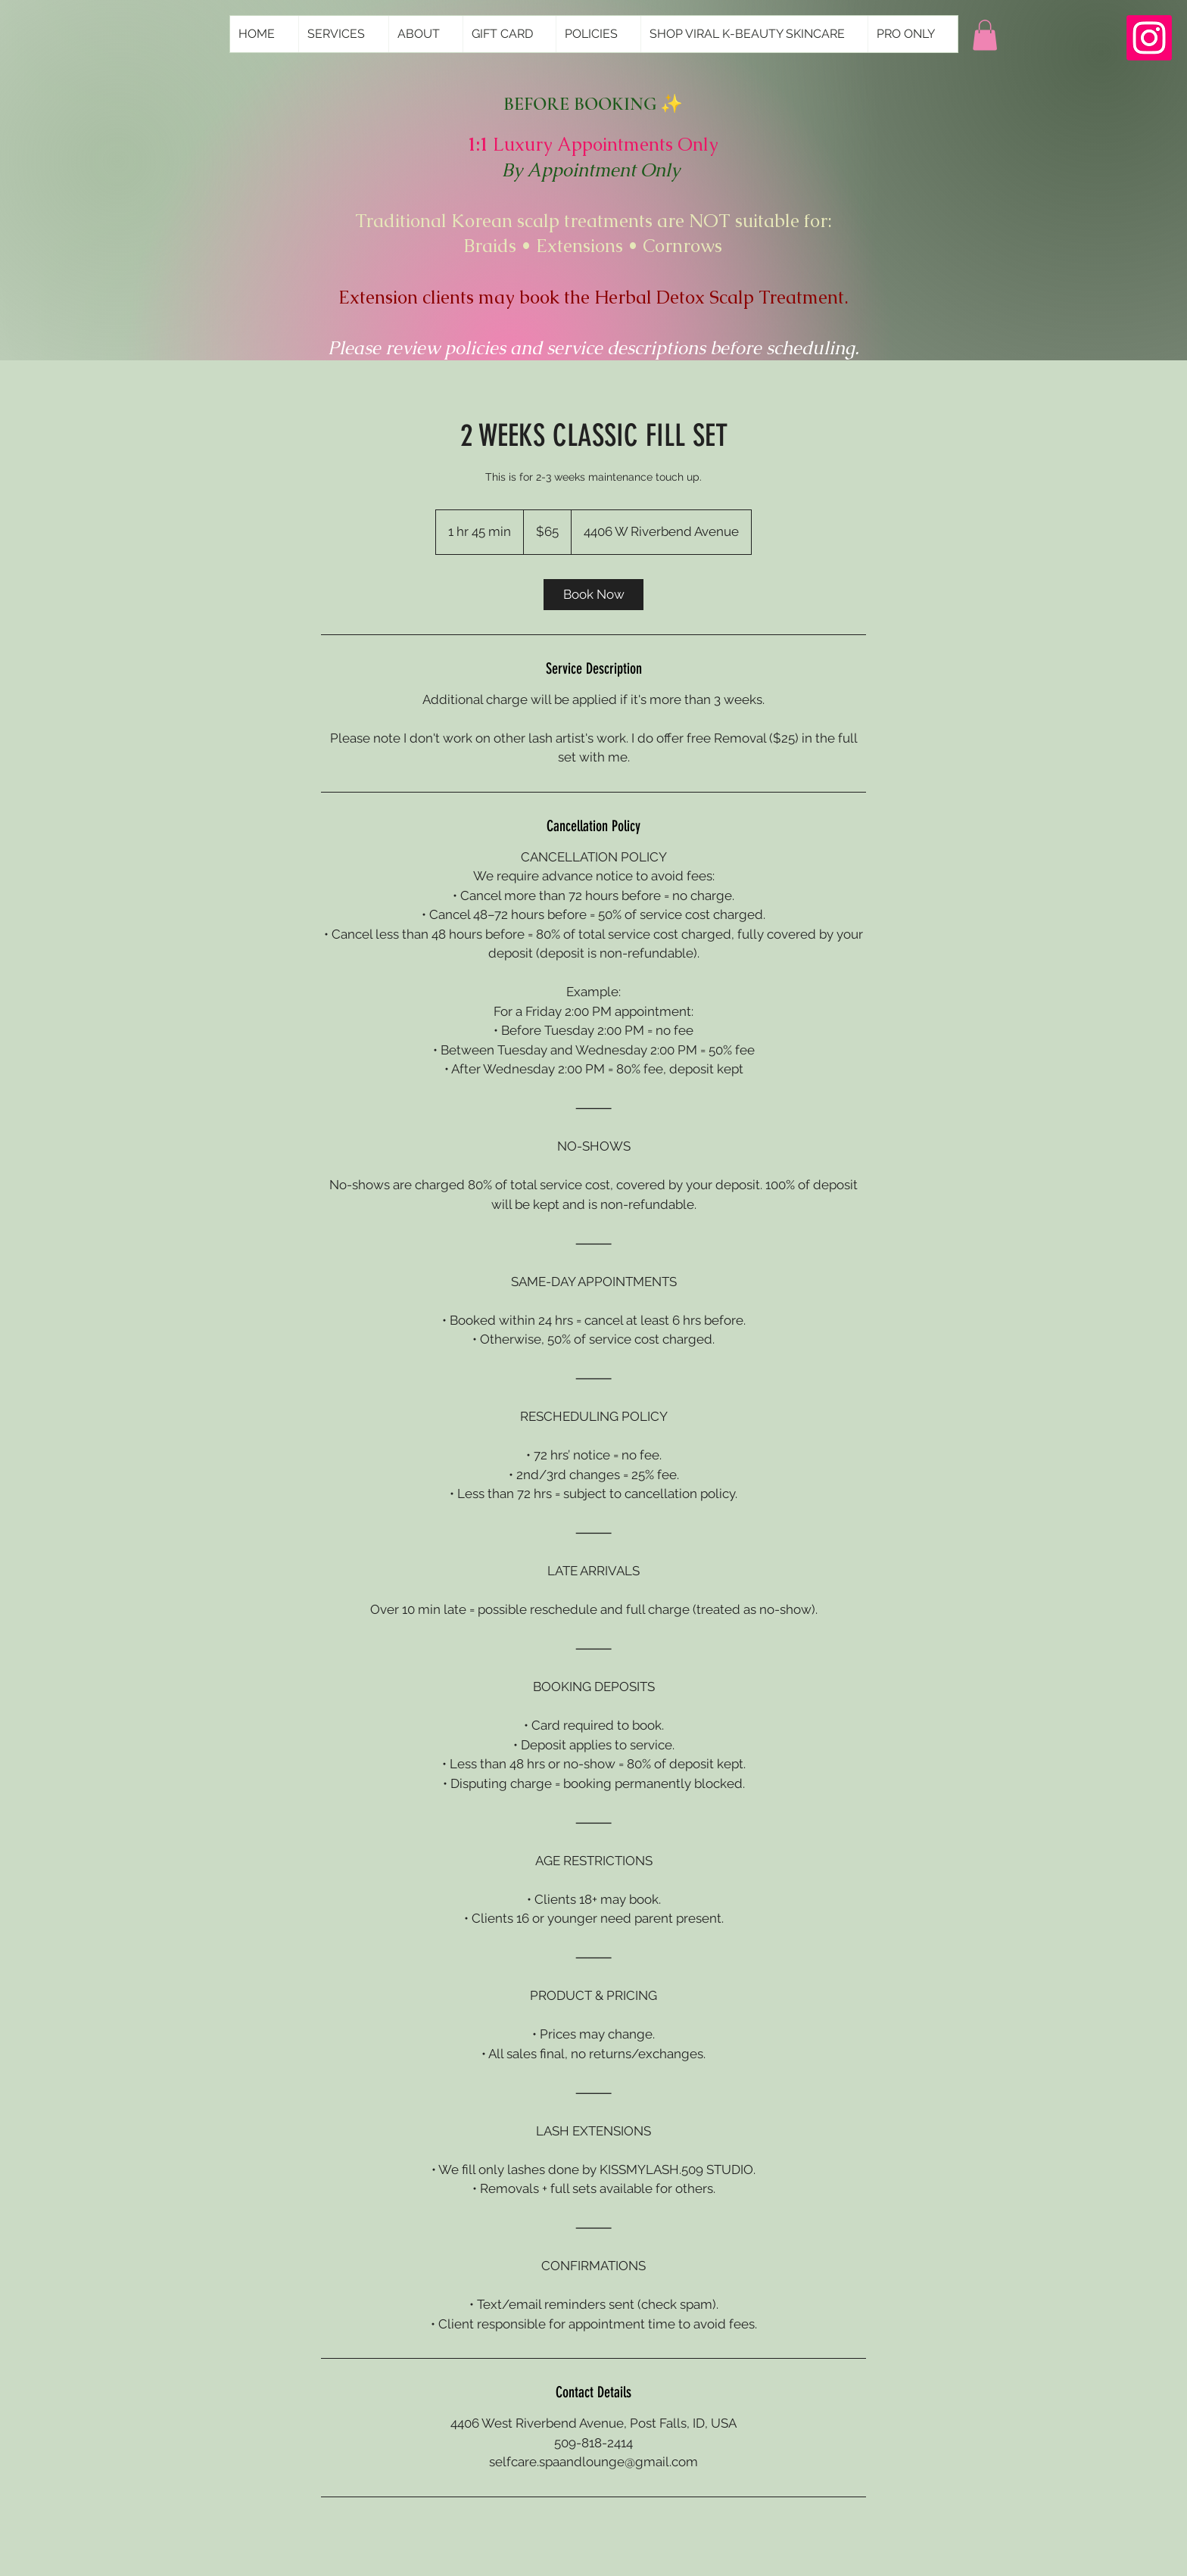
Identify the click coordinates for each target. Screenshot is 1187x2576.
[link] (593, 594)
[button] (985, 35)
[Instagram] (1149, 38)
